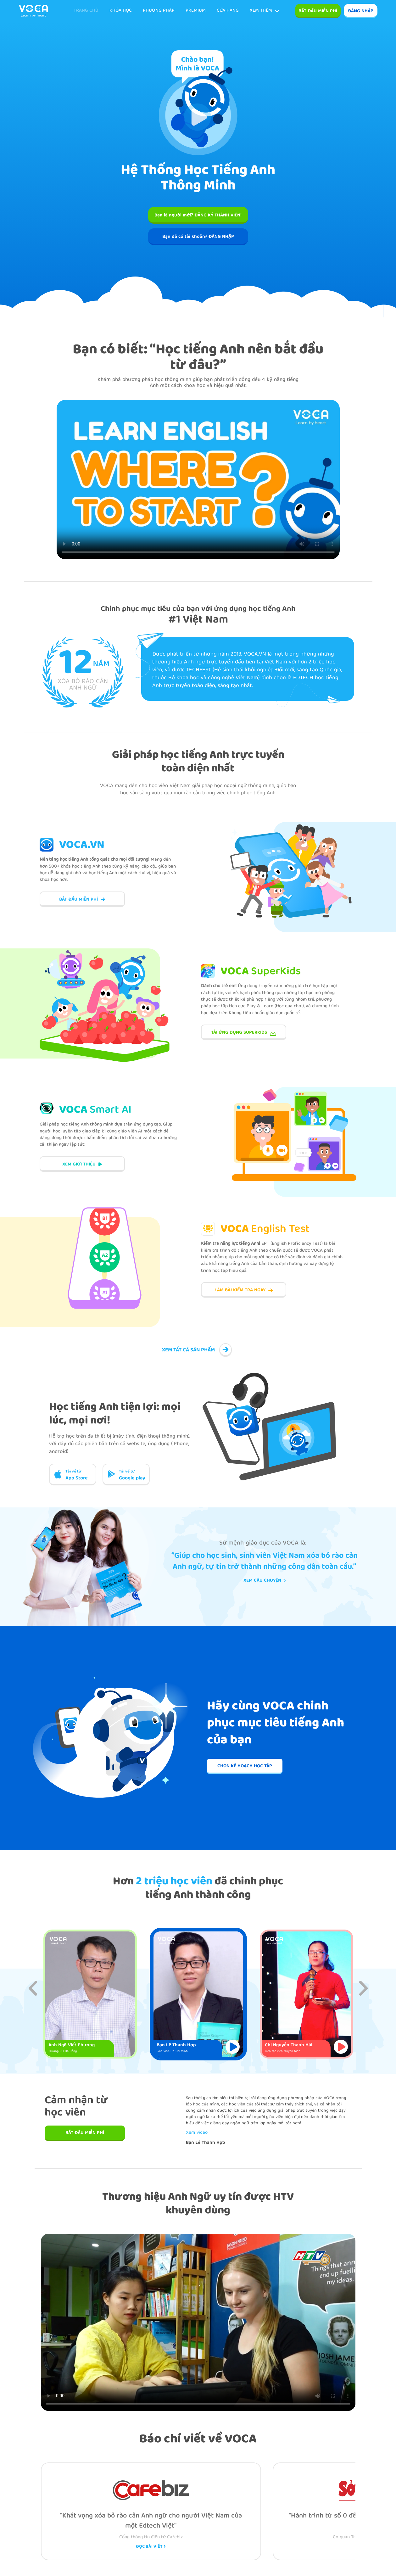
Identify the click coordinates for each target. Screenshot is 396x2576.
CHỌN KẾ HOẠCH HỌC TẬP (244, 1766)
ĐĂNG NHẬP (360, 11)
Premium (196, 11)
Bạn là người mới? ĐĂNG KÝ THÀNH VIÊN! (198, 215)
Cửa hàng (228, 11)
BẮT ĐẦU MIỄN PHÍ (84, 2133)
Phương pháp (159, 11)
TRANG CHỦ (86, 11)
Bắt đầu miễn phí (317, 11)
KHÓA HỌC (120, 11)
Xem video (197, 2133)
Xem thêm (264, 11)
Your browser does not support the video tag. (198, 479)
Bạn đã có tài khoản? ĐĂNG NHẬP (198, 237)
